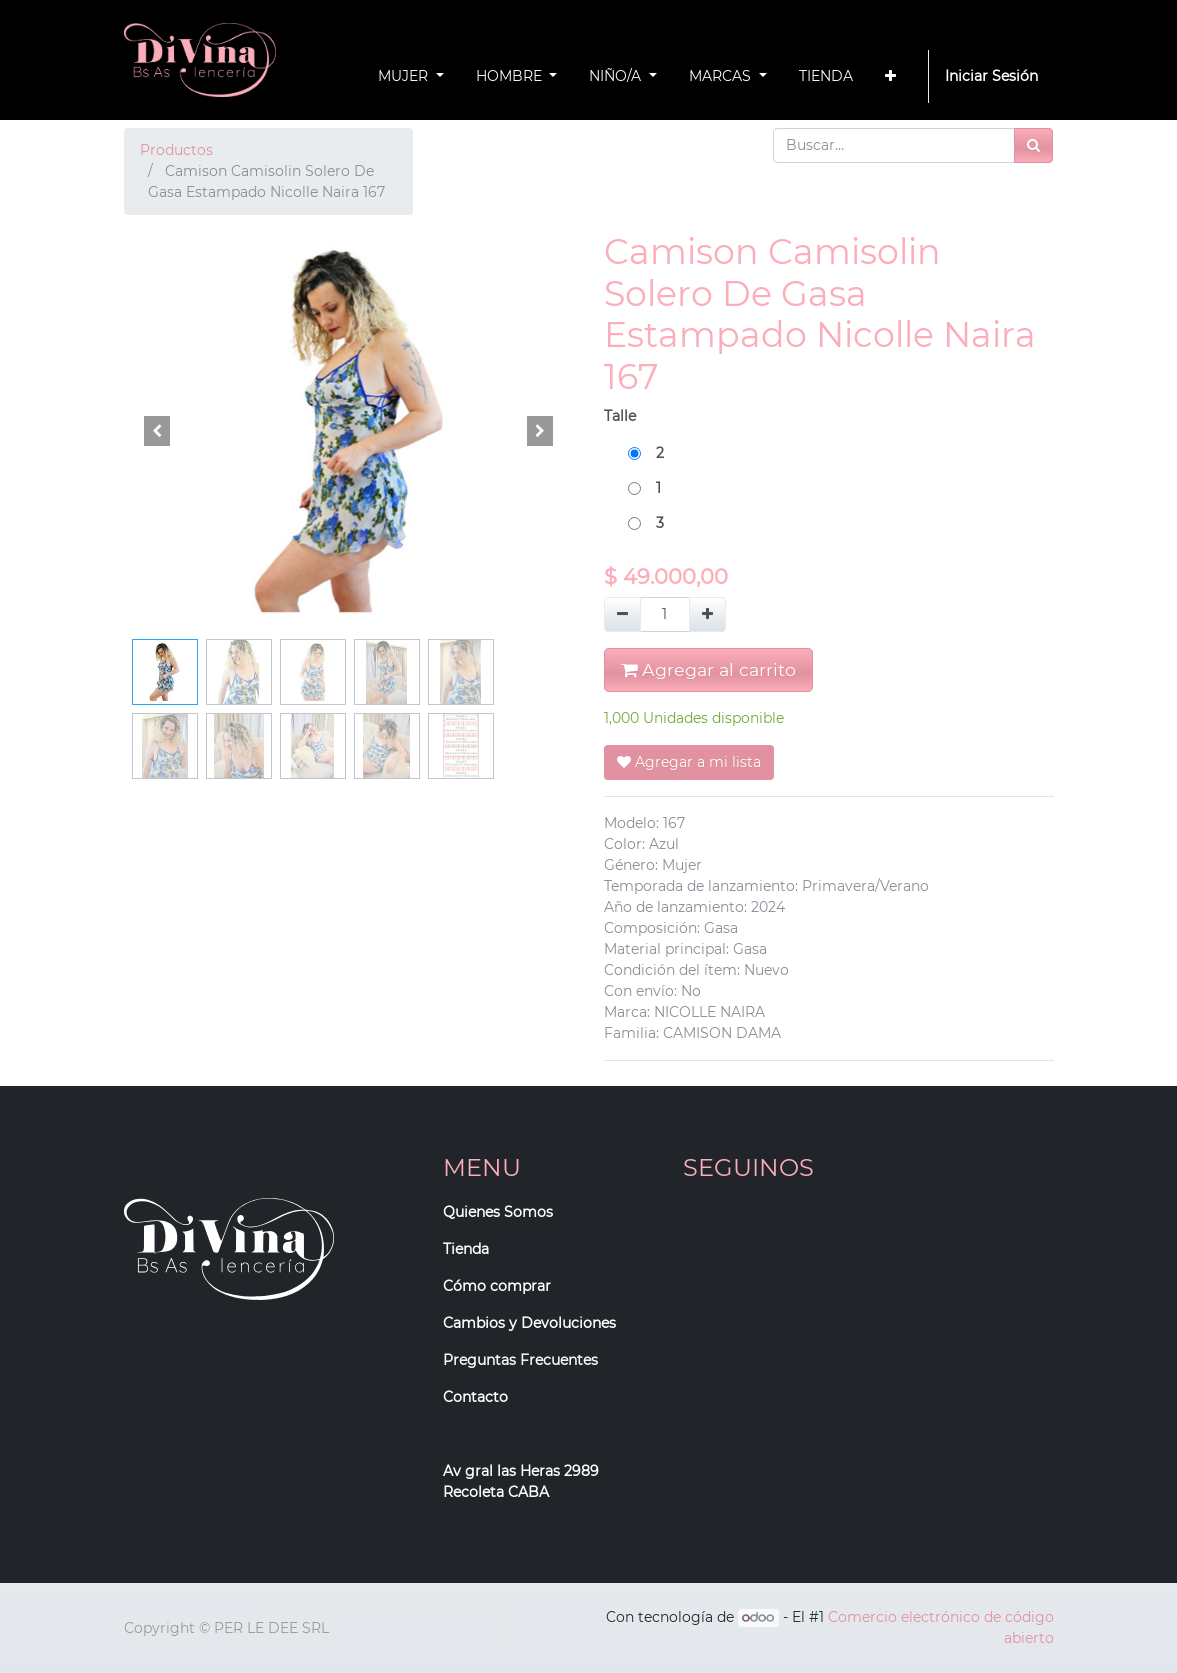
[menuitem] (826, 76)
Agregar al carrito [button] (708, 669)
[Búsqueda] (1033, 145)
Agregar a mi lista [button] (689, 762)
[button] (890, 76)
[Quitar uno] (622, 614)
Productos (176, 150)
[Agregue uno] (707, 614)
